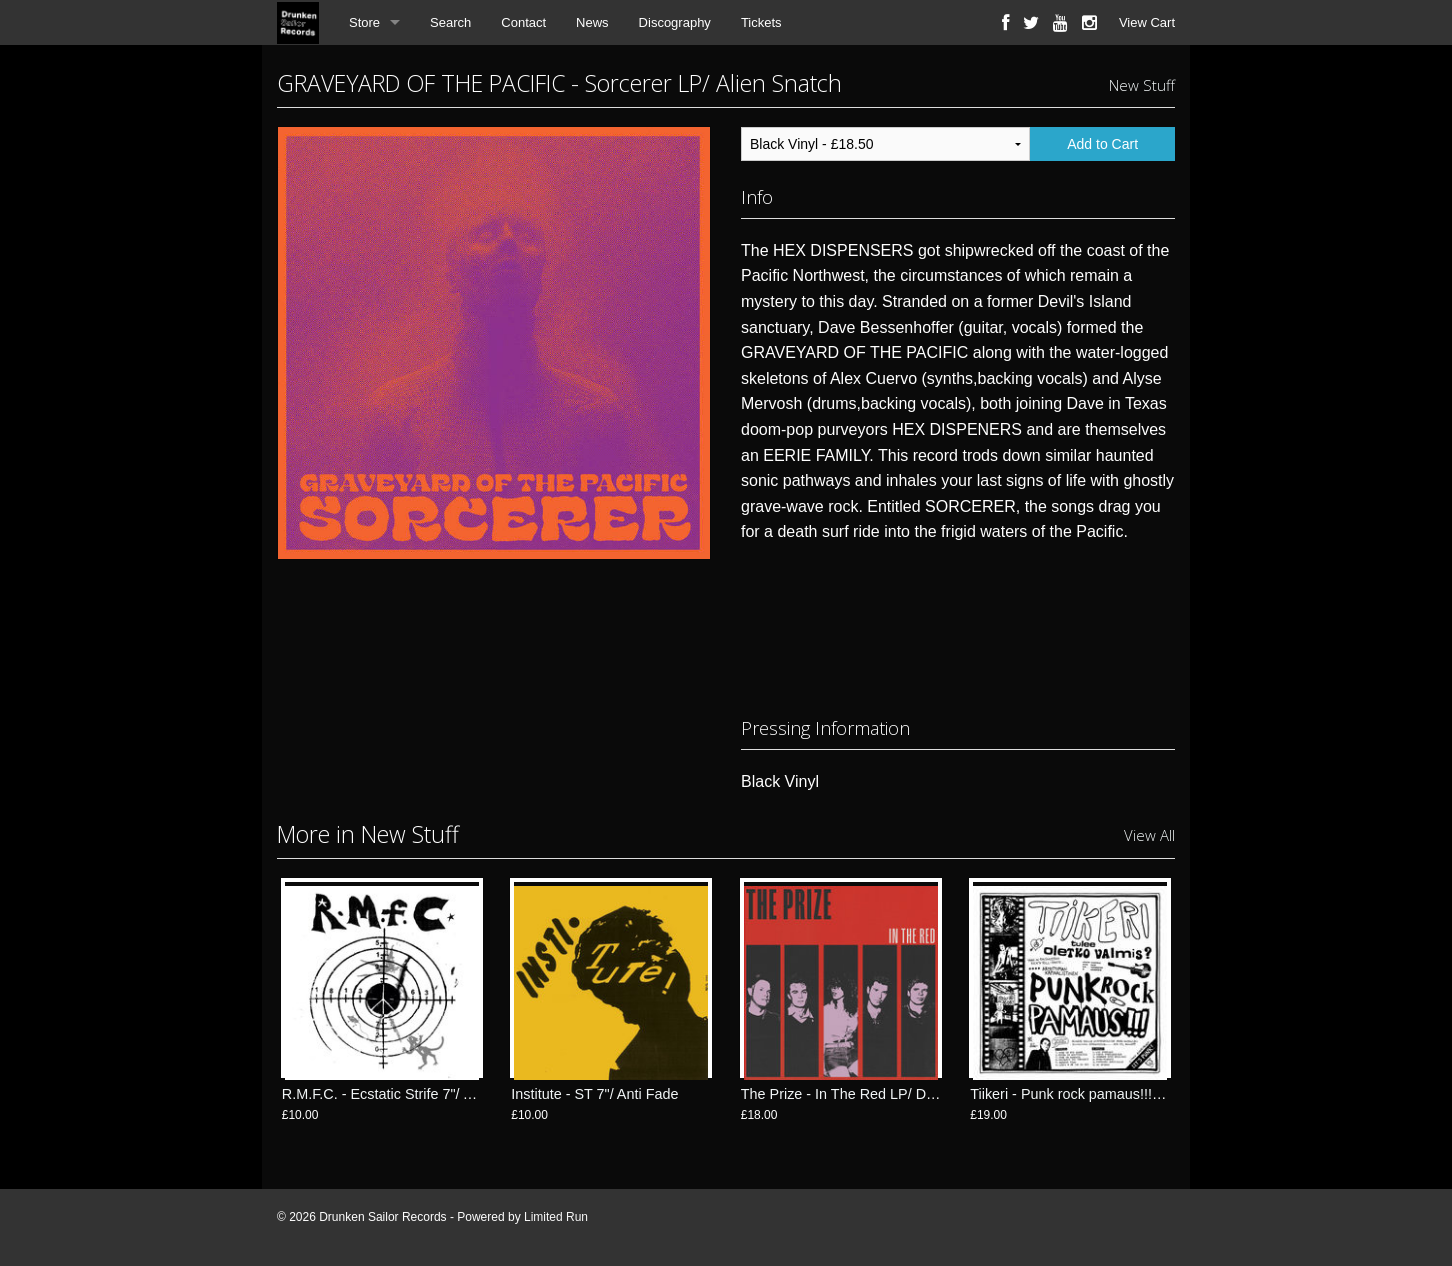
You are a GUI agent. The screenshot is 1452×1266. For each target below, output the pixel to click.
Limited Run (556, 1217)
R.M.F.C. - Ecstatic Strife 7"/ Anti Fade (403, 1094)
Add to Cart (1102, 144)
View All (1149, 835)
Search (450, 22)
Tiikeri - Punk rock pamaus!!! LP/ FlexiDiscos (1112, 1094)
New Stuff (1142, 85)
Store (364, 22)
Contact (523, 22)
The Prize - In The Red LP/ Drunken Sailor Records (905, 1094)
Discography (675, 22)
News (592, 22)
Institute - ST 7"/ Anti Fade (594, 1094)
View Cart (1147, 22)
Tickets (761, 22)
